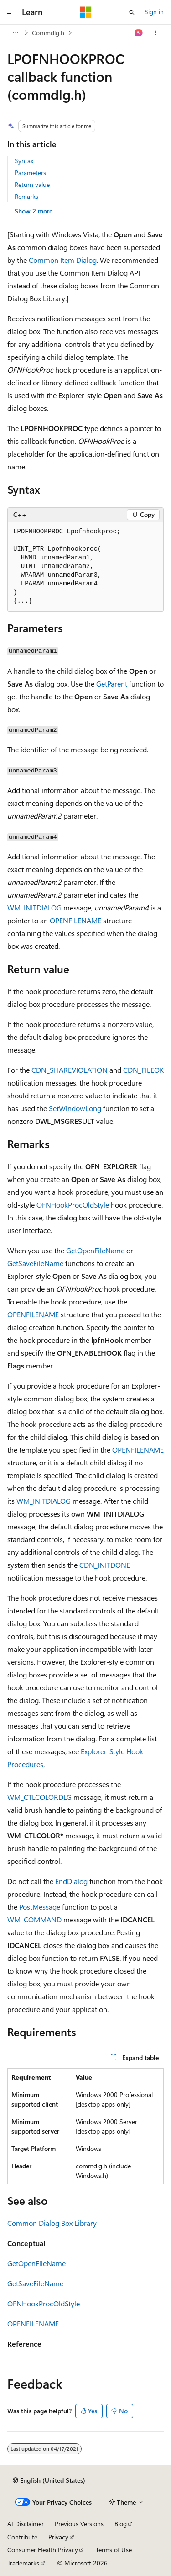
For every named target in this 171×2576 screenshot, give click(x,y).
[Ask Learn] (139, 33)
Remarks (26, 196)
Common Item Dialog (63, 260)
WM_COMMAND (34, 1919)
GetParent (111, 683)
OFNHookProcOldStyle (72, 1204)
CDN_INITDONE (104, 1565)
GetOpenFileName (95, 1250)
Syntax (24, 160)
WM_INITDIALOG (34, 907)
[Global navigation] (9, 12)
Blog (120, 2523)
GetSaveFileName (35, 1263)
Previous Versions (79, 2523)
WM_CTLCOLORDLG (39, 1797)
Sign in (154, 11)
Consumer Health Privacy (42, 2549)
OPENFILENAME (75, 920)
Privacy (58, 2537)
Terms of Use (114, 2549)
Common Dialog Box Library (52, 2223)
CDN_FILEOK (143, 1070)
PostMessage (39, 1906)
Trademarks (23, 2563)
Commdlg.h (48, 32)
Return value (32, 184)
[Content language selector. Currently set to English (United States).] (49, 2480)
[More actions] (156, 33)
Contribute (22, 2537)
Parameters (30, 172)
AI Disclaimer (25, 2523)
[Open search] (132, 12)
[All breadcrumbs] (15, 33)
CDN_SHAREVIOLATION (69, 1070)
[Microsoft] (86, 12)
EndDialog (71, 1881)
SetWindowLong (75, 1108)
